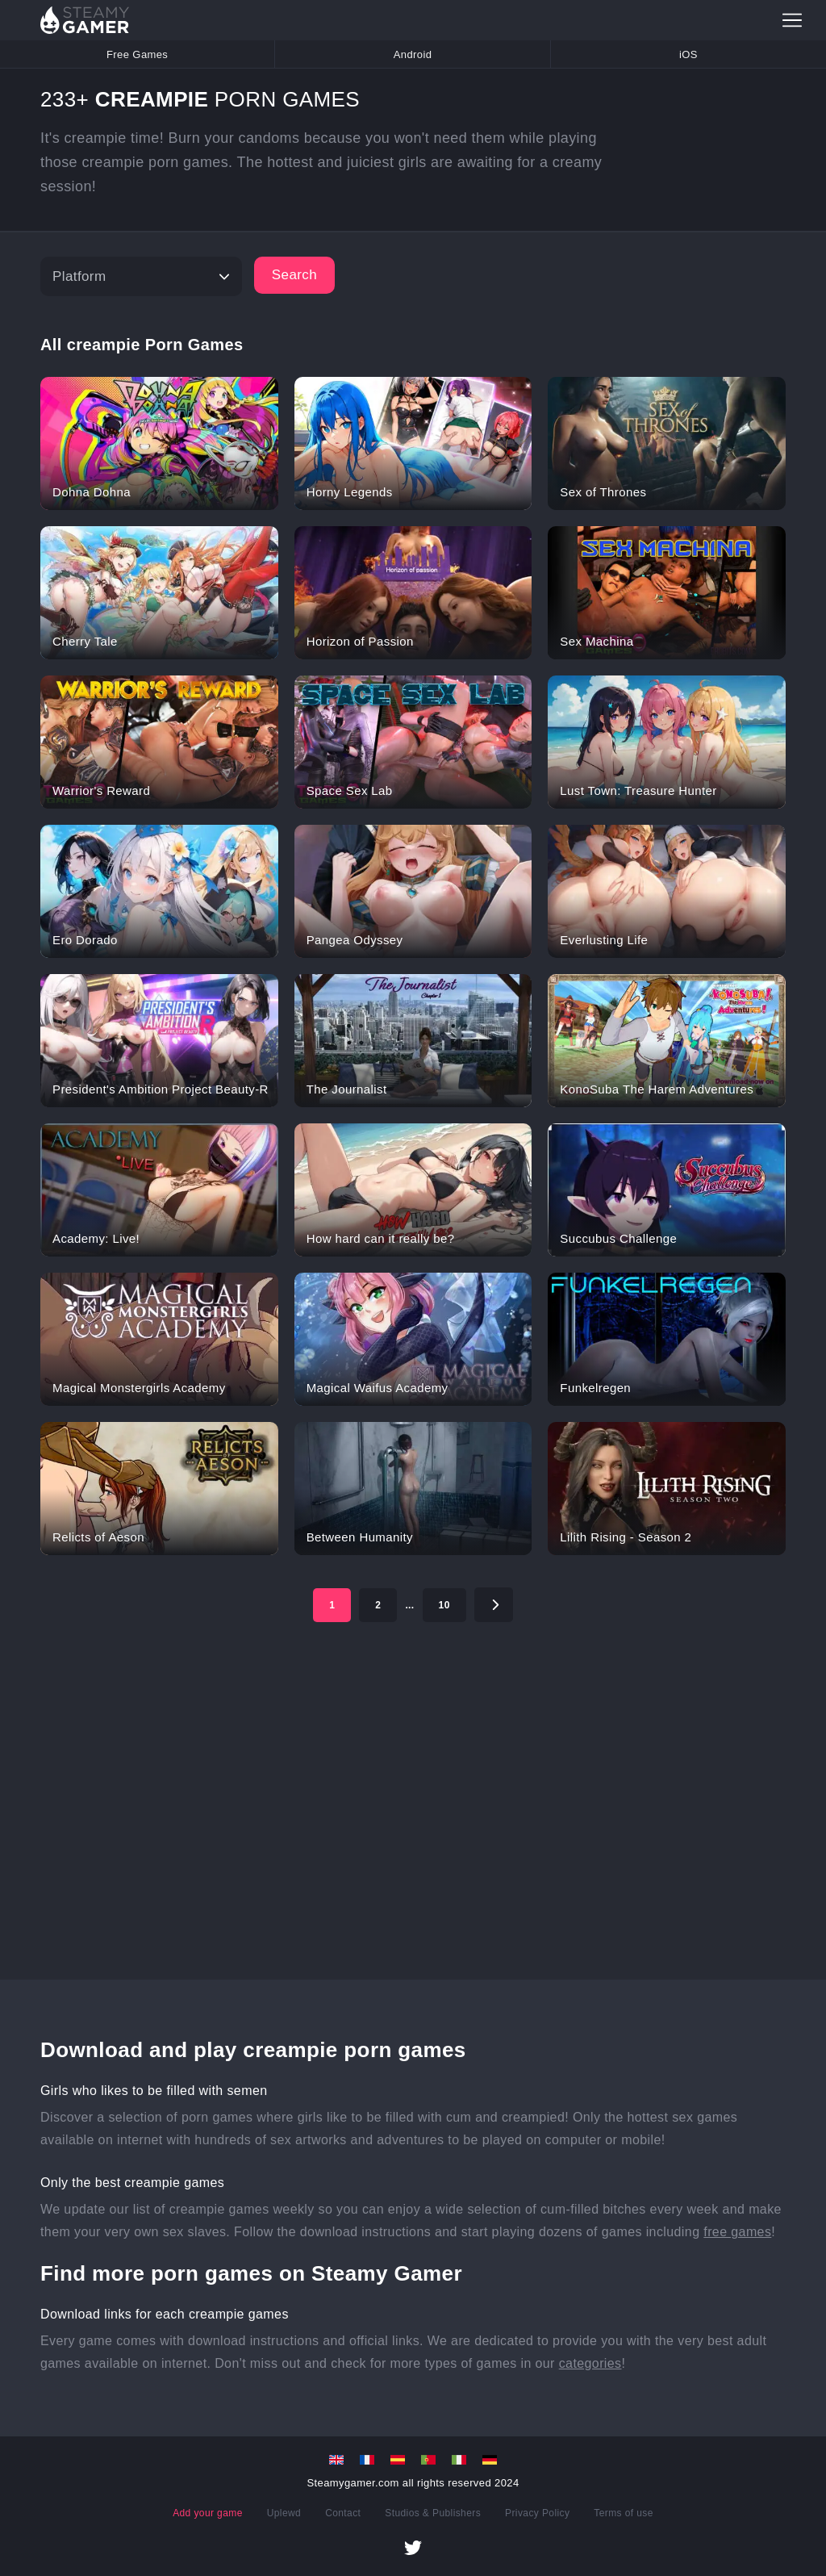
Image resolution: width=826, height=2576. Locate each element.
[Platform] (141, 276)
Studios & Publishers (433, 2513)
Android (413, 54)
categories (590, 2363)
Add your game (208, 2513)
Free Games (137, 54)
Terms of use (623, 2513)
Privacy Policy (537, 2513)
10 (444, 1605)
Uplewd (284, 2513)
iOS (688, 54)
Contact (343, 2513)
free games (737, 2232)
